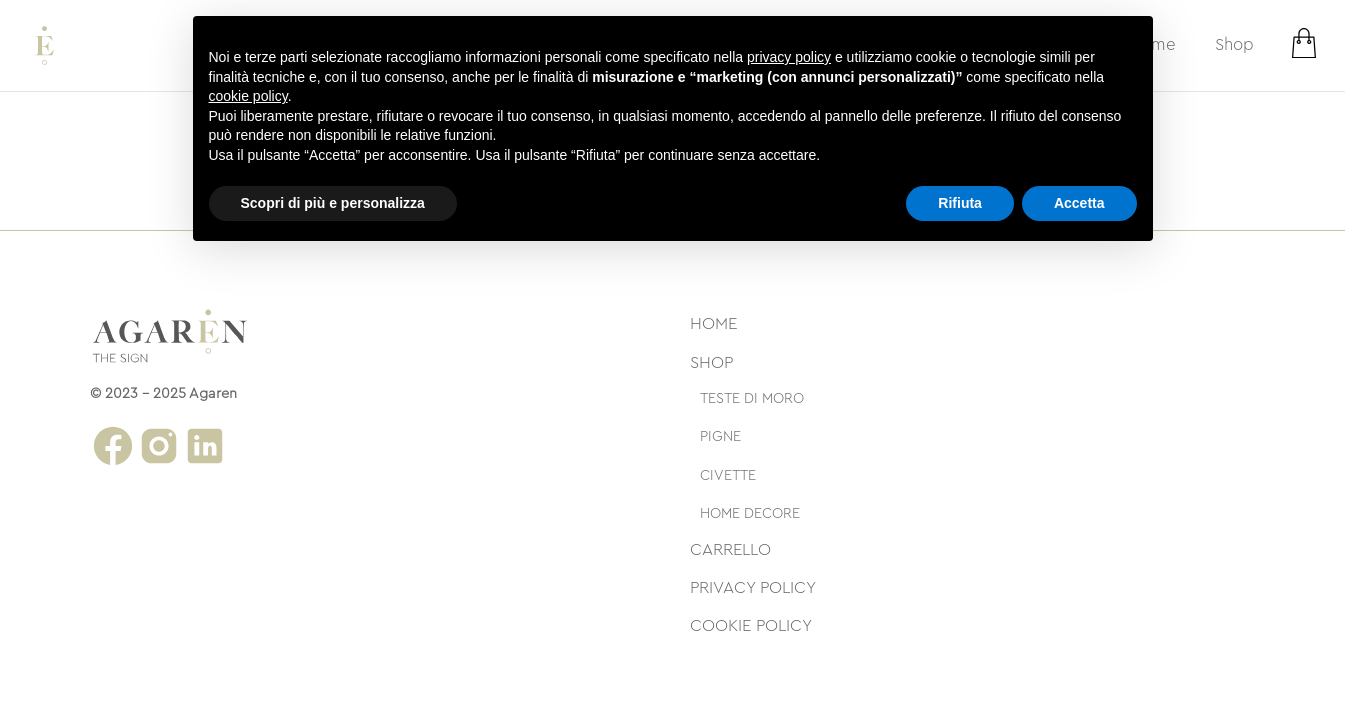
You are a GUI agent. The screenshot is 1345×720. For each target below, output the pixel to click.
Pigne (720, 436)
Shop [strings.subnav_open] (1234, 44)
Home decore (750, 513)
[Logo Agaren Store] (44, 45)
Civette (728, 475)
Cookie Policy (751, 625)
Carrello (730, 549)
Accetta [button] (1079, 203)
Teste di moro (752, 398)
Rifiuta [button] (960, 203)
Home (713, 323)
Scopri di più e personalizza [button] (333, 203)
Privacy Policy (753, 587)
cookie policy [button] (248, 96)
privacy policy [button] (789, 57)
